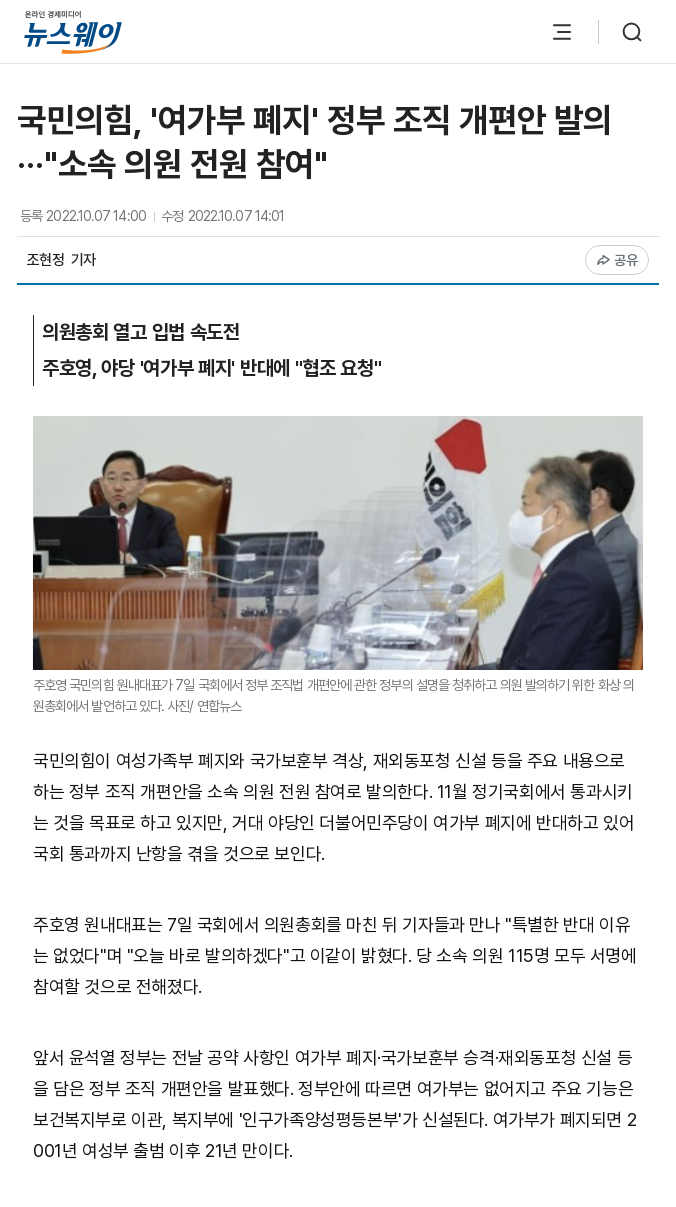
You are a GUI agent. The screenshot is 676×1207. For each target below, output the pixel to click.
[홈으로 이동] (73, 31)
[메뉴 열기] (562, 32)
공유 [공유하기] (617, 260)
